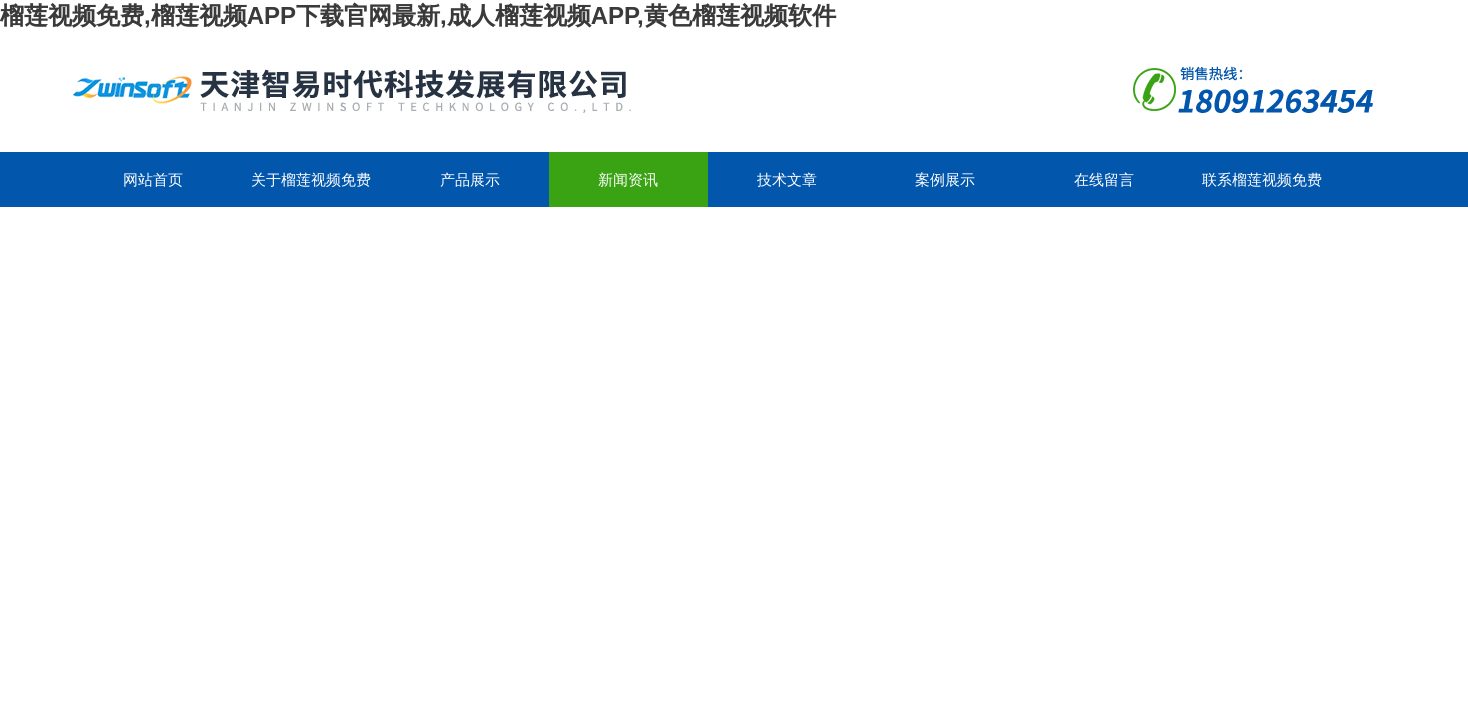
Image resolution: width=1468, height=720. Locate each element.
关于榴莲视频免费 (311, 179)
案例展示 (945, 179)
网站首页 (153, 179)
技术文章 (787, 179)
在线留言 (1104, 179)
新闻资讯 (628, 179)
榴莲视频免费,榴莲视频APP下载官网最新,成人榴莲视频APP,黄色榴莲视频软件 (418, 15)
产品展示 (470, 179)
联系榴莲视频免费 (1262, 179)
